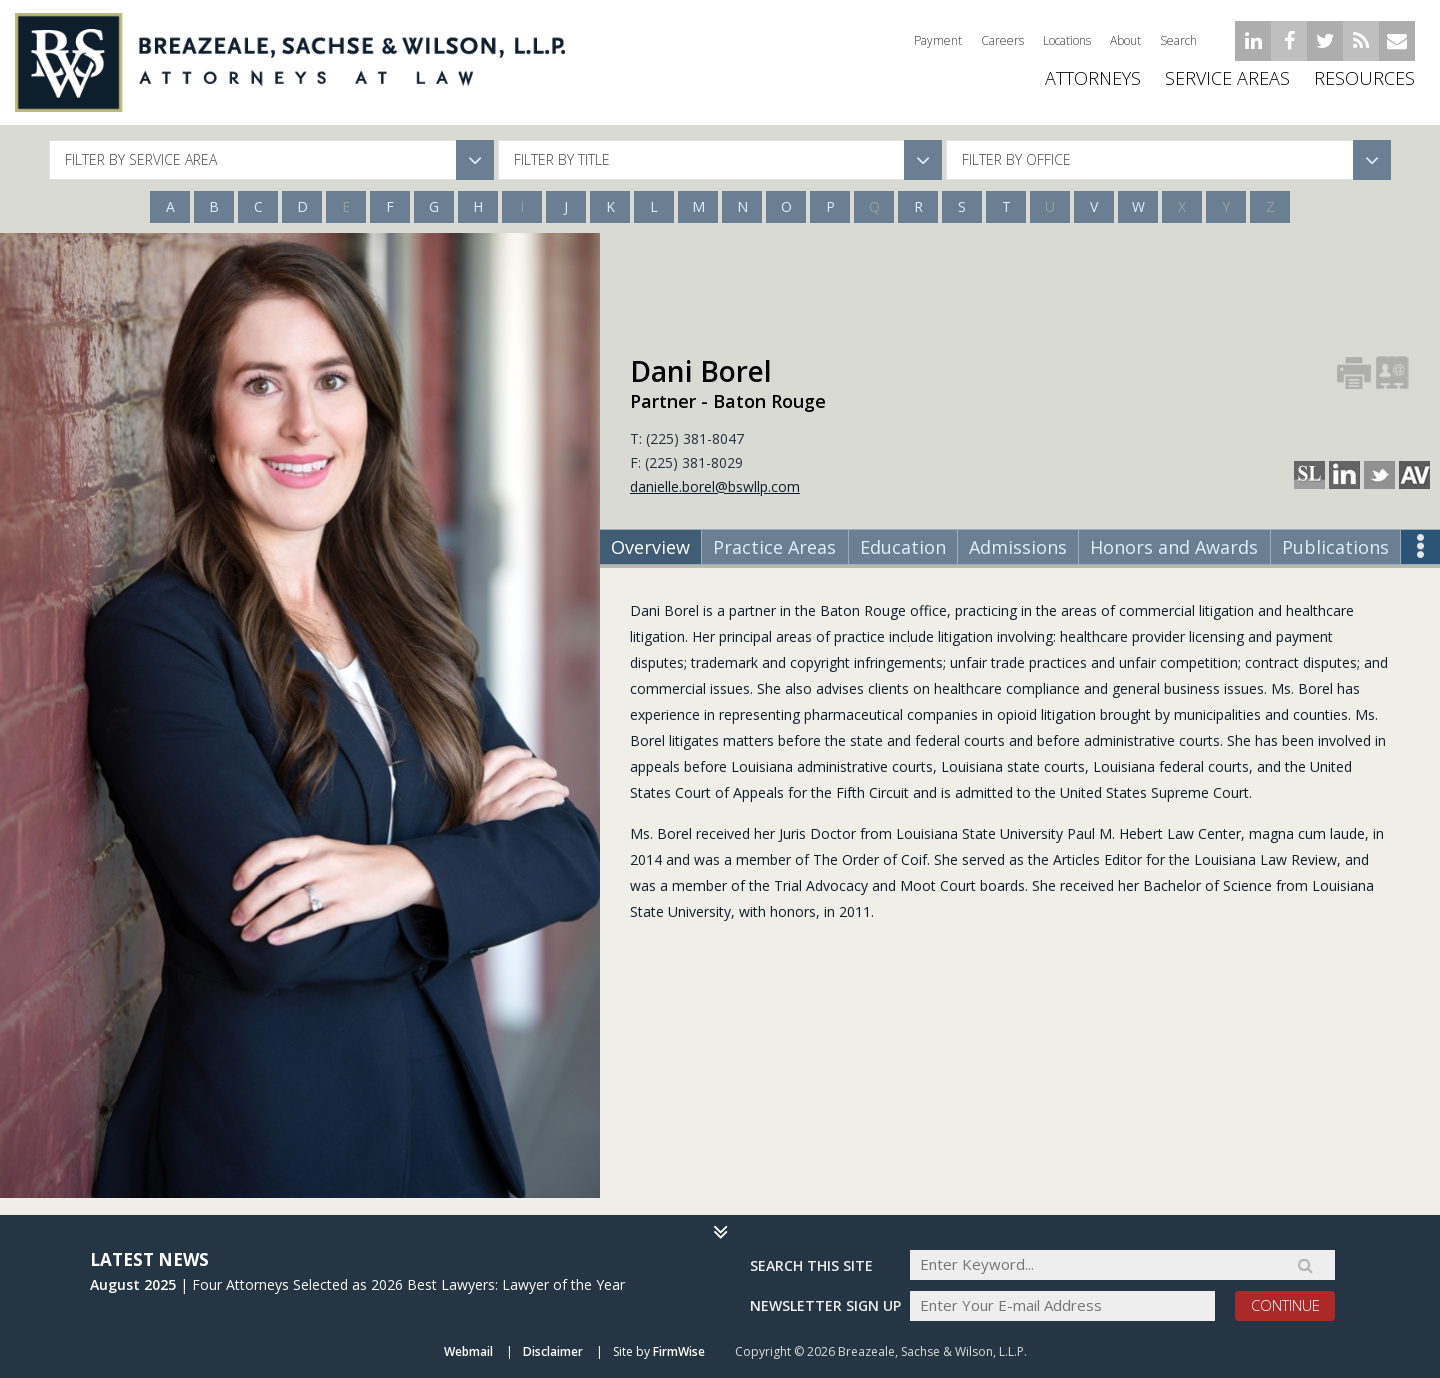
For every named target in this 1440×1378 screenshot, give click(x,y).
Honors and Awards (1174, 547)
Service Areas (1227, 90)
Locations (1067, 40)
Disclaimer (553, 1351)
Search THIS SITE (811, 1263)
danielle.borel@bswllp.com (715, 486)
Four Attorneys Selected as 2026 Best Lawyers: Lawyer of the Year (408, 1282)
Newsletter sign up (825, 1304)
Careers (1002, 40)
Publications (1335, 547)
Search (1178, 40)
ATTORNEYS (1093, 90)
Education (903, 547)
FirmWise (679, 1351)
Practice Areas (774, 547)
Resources (1364, 90)
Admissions (1018, 547)
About (1125, 40)
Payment (938, 40)
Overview (650, 547)
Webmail (468, 1351)
